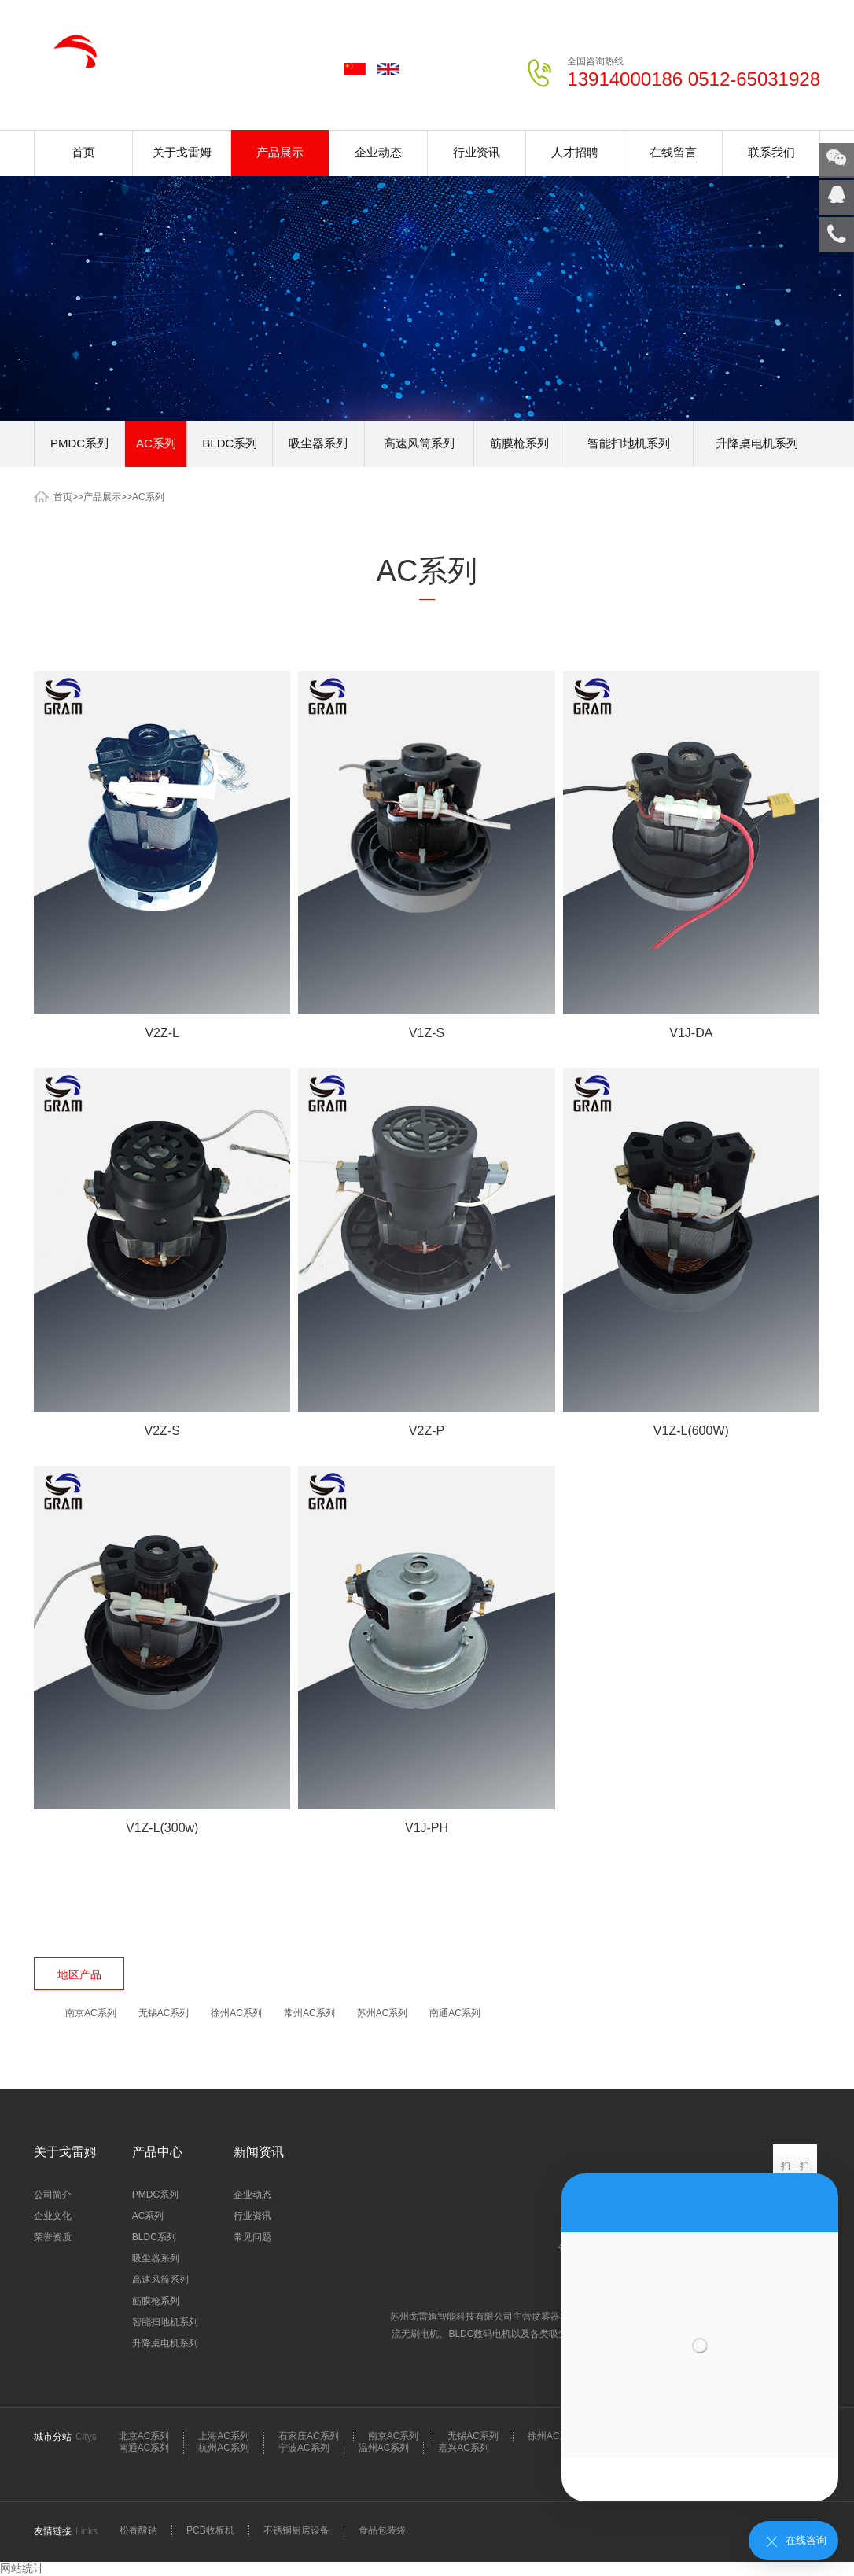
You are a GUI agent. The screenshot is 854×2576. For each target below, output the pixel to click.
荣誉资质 (53, 2237)
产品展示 (280, 152)
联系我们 (771, 152)
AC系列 (156, 443)
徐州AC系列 (236, 2012)
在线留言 (673, 152)
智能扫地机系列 (628, 443)
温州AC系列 (384, 2447)
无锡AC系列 (164, 2012)
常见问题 (252, 2237)
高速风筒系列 (419, 443)
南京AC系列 (90, 2012)
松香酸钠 (138, 2530)
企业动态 (378, 152)
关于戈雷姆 (182, 152)
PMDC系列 (79, 443)
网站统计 (22, 2568)
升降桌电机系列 (757, 443)
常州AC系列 (309, 2012)
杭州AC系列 (223, 2447)
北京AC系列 (144, 2436)
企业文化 (53, 2215)
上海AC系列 (223, 2436)
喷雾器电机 (556, 2316)
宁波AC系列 (303, 2447)
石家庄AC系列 (308, 2436)
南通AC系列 (454, 2012)
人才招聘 (574, 152)
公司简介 (53, 2194)
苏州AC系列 (382, 2012)
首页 (83, 152)
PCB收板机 (210, 2530)
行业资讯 (476, 152)
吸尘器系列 (318, 443)
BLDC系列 (229, 443)
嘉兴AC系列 (463, 2447)
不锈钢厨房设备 (296, 2530)
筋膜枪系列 (519, 443)
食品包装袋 (382, 2530)
